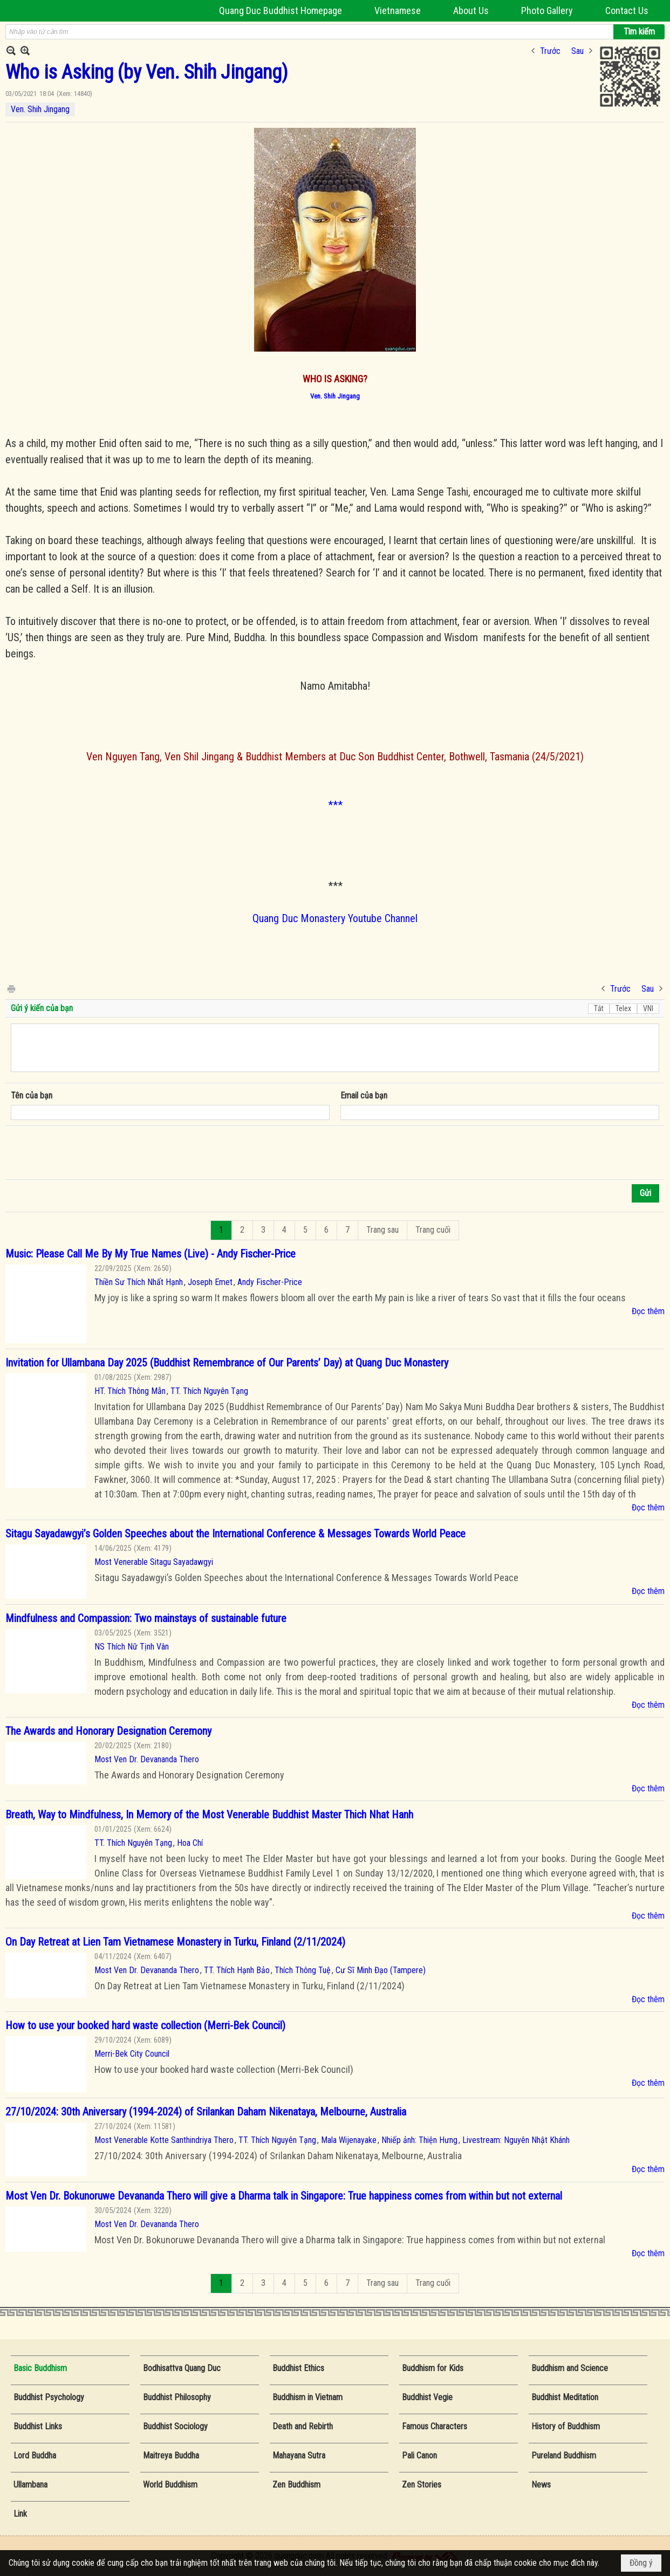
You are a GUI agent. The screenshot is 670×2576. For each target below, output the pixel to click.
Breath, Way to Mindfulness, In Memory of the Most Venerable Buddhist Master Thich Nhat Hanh (209, 1814)
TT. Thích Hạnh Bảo (237, 1970)
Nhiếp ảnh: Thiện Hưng (419, 2140)
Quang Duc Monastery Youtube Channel (335, 918)
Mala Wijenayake (349, 2140)
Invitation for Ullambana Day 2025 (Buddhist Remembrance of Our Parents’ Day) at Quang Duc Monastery (226, 1362)
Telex (623, 1008)
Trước (550, 51)
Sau (577, 51)
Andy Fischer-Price (269, 1282)
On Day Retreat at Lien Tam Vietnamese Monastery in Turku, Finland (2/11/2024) (175, 1941)
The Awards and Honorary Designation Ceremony (108, 1731)
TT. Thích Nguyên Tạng (209, 1391)
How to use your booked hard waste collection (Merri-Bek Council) (145, 2025)
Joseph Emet (210, 1282)
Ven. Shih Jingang (40, 109)
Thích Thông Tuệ (303, 1970)
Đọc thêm (648, 1311)
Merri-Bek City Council (131, 2054)
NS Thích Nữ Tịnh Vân (131, 1646)
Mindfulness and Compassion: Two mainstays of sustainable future (145, 1618)
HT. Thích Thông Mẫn (130, 1391)
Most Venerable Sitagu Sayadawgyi (153, 1562)
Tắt (599, 1008)
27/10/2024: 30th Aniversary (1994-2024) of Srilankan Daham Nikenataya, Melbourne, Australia (205, 2111)
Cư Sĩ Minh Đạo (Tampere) (381, 1970)
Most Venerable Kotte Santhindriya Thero (164, 2140)
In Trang (10, 988)
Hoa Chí (190, 1843)
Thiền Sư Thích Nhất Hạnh (138, 1282)
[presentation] (93, 1153)
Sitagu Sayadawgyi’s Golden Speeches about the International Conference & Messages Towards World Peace (235, 1533)
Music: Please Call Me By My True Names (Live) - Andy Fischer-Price (150, 1253)
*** (335, 805)
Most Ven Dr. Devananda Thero (146, 1759)
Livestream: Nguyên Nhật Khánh (516, 2140)
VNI (648, 1008)
